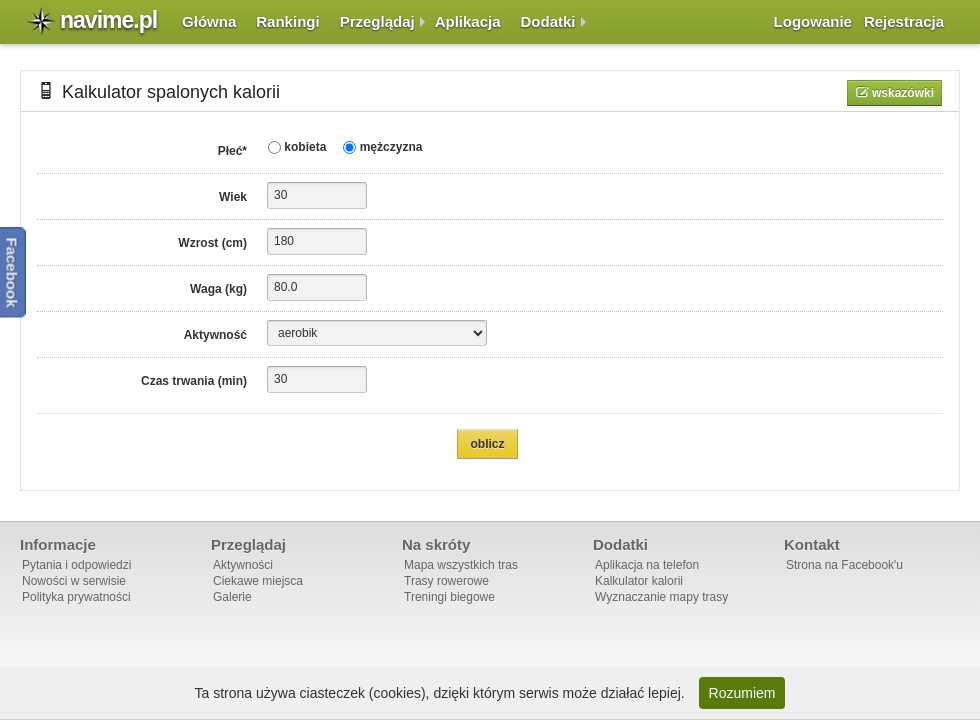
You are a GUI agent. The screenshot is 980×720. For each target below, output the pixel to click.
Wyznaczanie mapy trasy (661, 597)
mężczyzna (389, 147)
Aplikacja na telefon (647, 565)
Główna (209, 21)
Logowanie (813, 21)
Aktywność (215, 335)
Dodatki (548, 21)
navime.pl (108, 20)
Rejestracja (904, 21)
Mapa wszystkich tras (461, 565)
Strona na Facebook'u (844, 565)
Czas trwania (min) (194, 381)
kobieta (303, 147)
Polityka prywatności (76, 597)
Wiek (233, 197)
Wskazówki (901, 93)
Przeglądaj (377, 21)
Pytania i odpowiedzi (76, 565)
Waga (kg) (218, 289)
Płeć (232, 151)
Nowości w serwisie (74, 581)
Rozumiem (742, 693)
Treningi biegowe (449, 597)
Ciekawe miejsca (258, 581)
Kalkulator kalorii (639, 581)
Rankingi (287, 21)
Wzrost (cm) (212, 243)
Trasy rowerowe (446, 581)
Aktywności (243, 565)
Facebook (12, 272)
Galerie (232, 597)
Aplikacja (468, 21)
